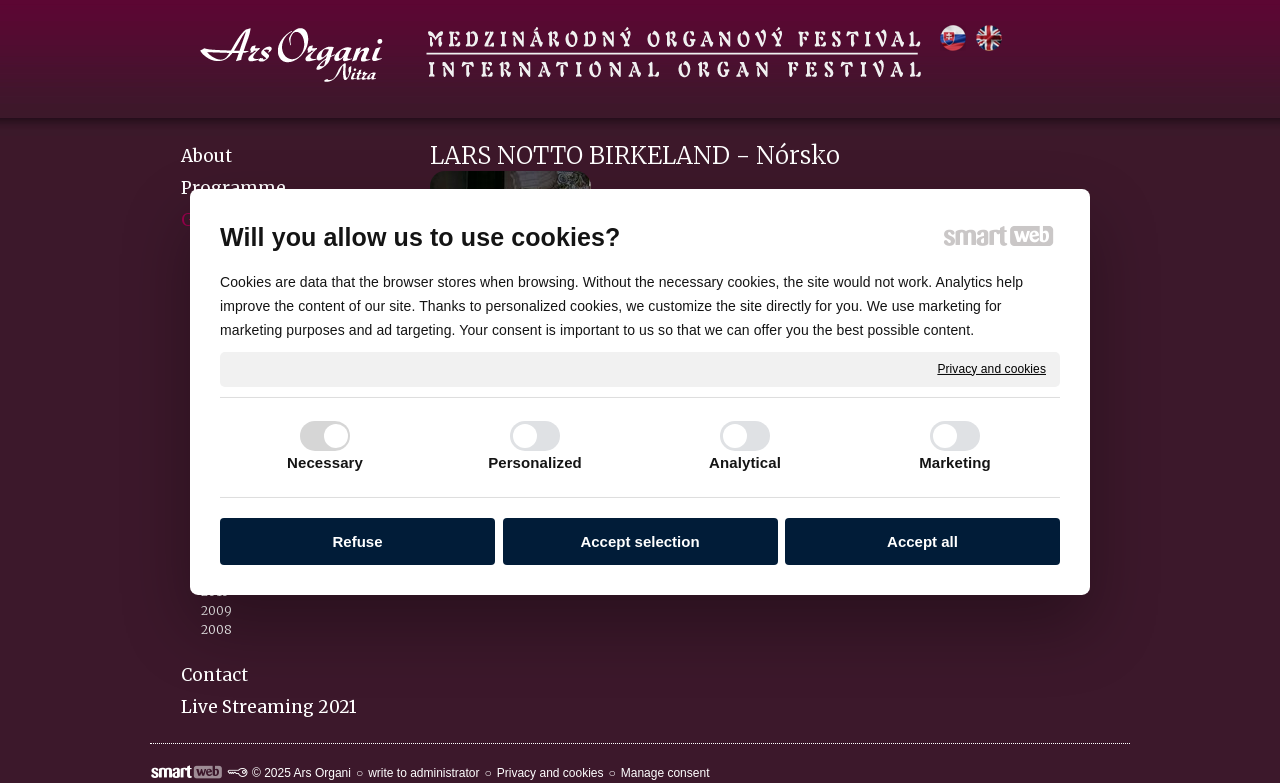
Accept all (922, 541)
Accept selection (639, 541)
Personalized (535, 462)
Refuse (357, 541)
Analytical (745, 462)
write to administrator (423, 773)
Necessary (325, 462)
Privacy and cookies (991, 368)
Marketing (955, 462)
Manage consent (665, 773)
